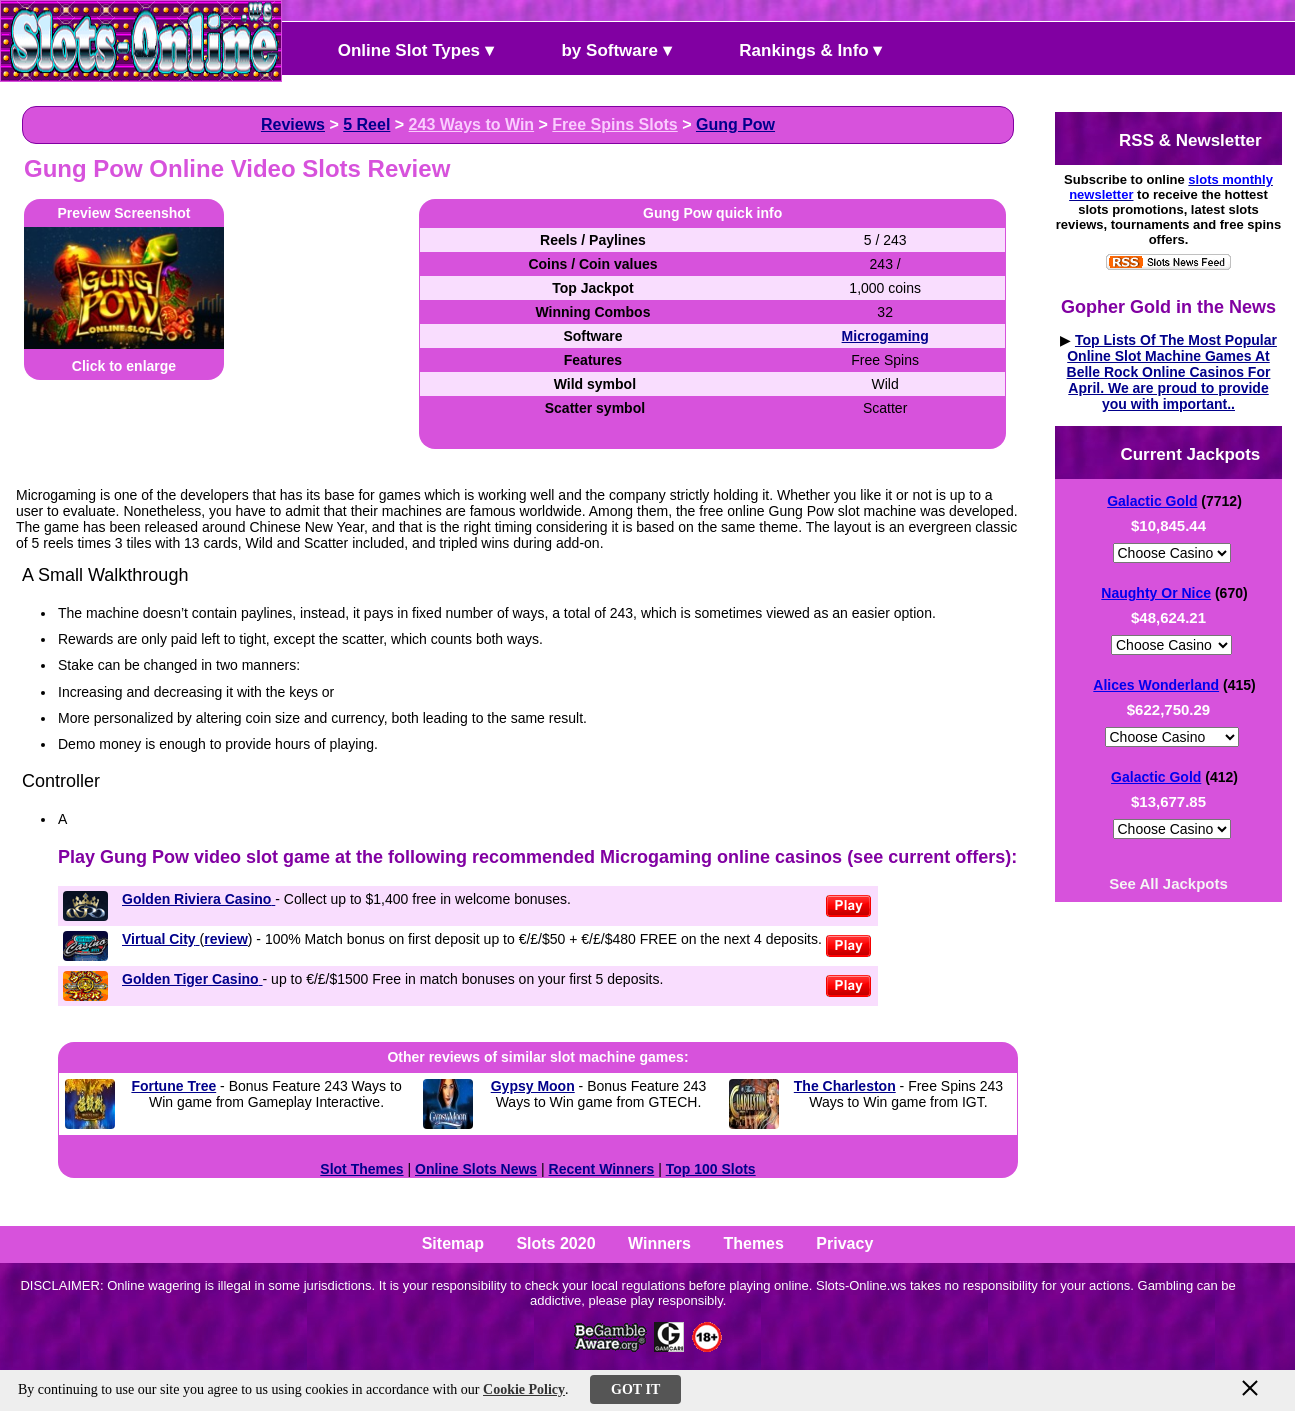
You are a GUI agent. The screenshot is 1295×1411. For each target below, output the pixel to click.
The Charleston (845, 1086)
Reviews (293, 124)
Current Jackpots (1174, 452)
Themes (753, 1243)
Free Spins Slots (614, 124)
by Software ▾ (600, 48)
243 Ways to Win (472, 124)
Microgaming (885, 336)
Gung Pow (735, 124)
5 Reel (366, 124)
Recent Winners (602, 1169)
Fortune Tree (173, 1086)
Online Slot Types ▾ (399, 48)
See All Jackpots (1168, 883)
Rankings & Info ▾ (794, 48)
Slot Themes (361, 1169)
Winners (659, 1243)
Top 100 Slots (711, 1169)
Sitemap (453, 1243)
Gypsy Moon (533, 1086)
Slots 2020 (555, 1243)
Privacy (844, 1243)
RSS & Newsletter (1173, 138)
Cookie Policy (524, 1389)
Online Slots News (476, 1169)
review (226, 939)
